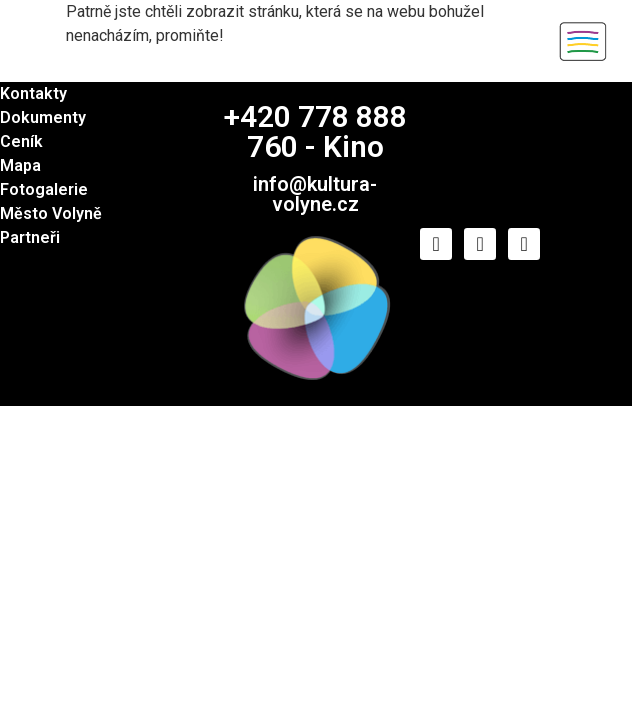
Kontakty (33, 93)
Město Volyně (51, 213)
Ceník (21, 141)
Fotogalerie (44, 189)
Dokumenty (43, 117)
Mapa (20, 165)
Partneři (30, 237)
